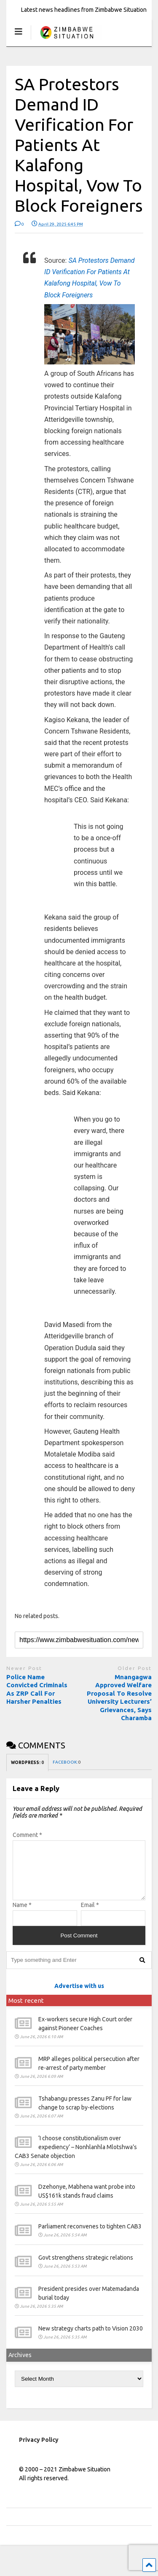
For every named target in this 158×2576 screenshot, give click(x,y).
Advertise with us (79, 1996)
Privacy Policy (39, 2450)
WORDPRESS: (27, 1762)
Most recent (26, 2010)
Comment (27, 1835)
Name (22, 1915)
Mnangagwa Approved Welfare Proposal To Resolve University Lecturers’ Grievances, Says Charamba (119, 1697)
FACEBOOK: (67, 1762)
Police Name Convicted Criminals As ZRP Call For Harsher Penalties (36, 1689)
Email (90, 1915)
